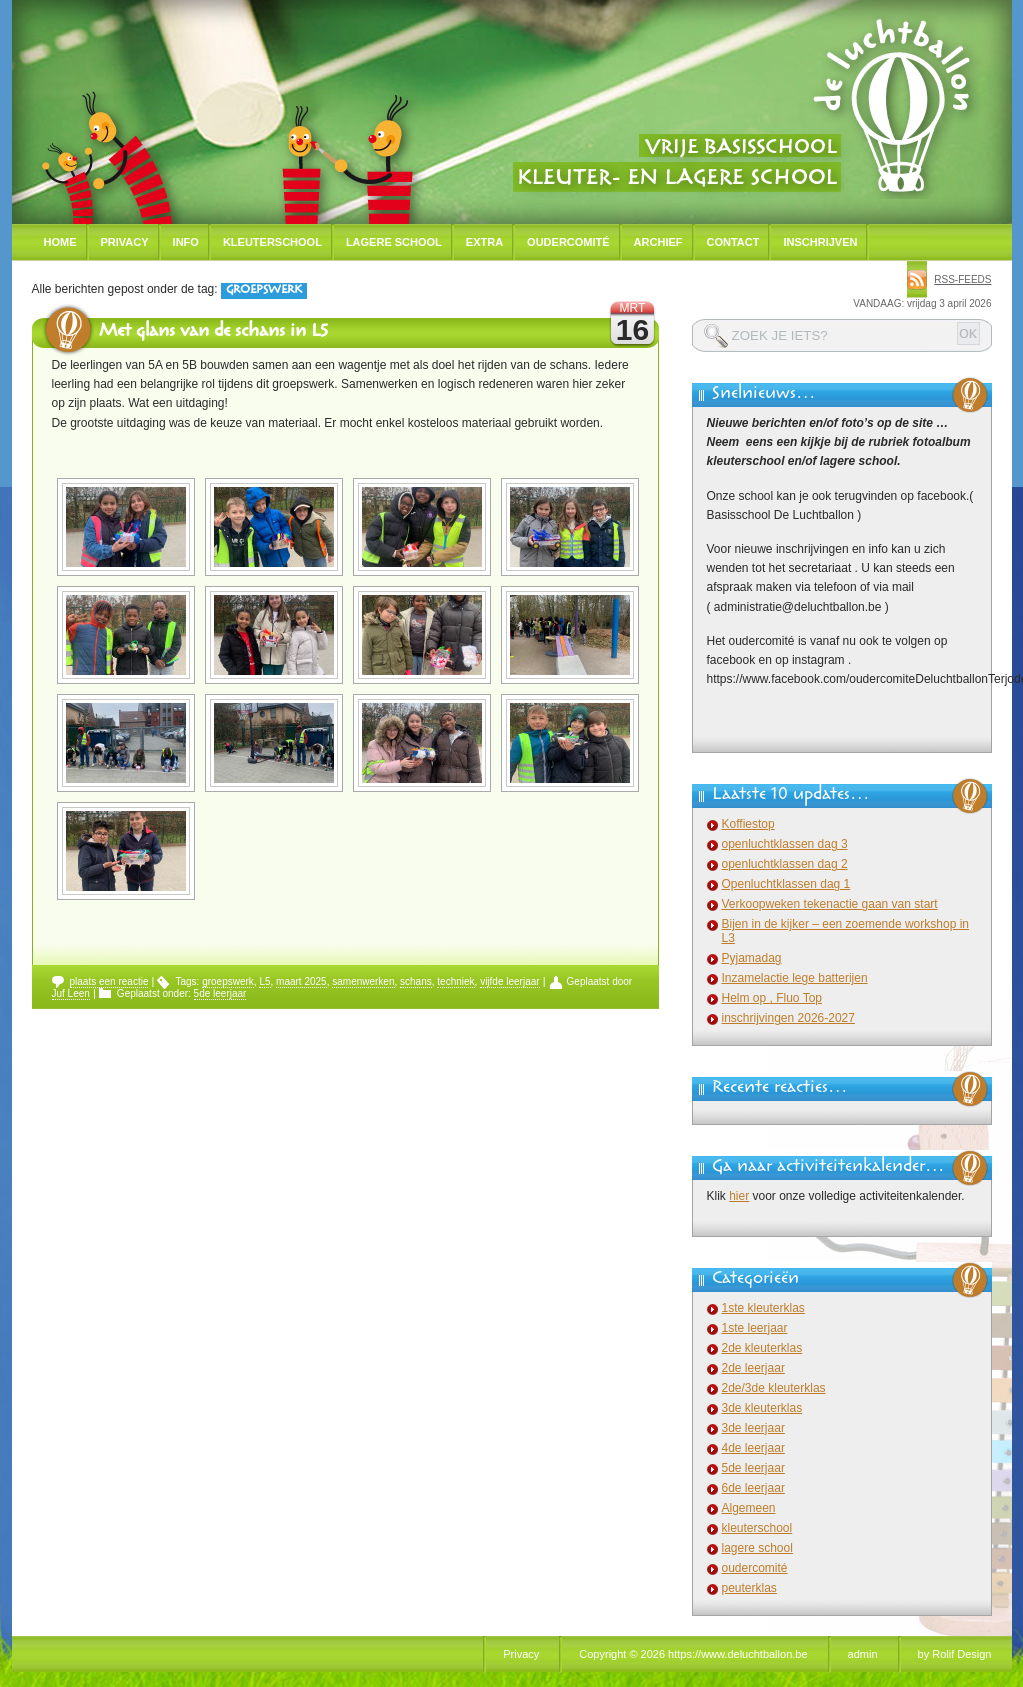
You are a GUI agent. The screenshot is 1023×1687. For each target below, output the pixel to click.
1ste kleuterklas (763, 1308)
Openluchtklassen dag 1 (786, 884)
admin (863, 1654)
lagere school (757, 1548)
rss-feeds (962, 279)
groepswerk (228, 981)
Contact (733, 242)
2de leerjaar (753, 1368)
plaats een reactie (109, 981)
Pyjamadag (752, 958)
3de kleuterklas (762, 1408)
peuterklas (749, 1588)
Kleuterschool (272, 242)
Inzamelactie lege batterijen (795, 978)
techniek (455, 981)
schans (416, 981)
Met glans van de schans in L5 (213, 333)
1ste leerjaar (755, 1328)
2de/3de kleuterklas (774, 1388)
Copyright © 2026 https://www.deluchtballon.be (693, 1654)
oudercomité (755, 1568)
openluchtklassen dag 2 (785, 864)
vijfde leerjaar (509, 981)
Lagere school (394, 242)
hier (739, 1196)
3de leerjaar (753, 1428)
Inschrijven (820, 242)
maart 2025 (301, 981)
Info (186, 242)
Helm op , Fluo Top (772, 998)
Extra (484, 242)
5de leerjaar (220, 993)
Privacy (125, 242)
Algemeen (749, 1508)
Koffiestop (748, 824)
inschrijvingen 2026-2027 (788, 1018)
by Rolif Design (955, 1654)
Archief (658, 242)
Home (60, 242)
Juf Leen (71, 993)
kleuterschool (757, 1528)
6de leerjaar (753, 1488)
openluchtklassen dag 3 (785, 844)
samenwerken (363, 981)
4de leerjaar (753, 1448)
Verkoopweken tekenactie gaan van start (830, 904)
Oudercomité (568, 242)
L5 (264, 981)
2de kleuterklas (762, 1348)
